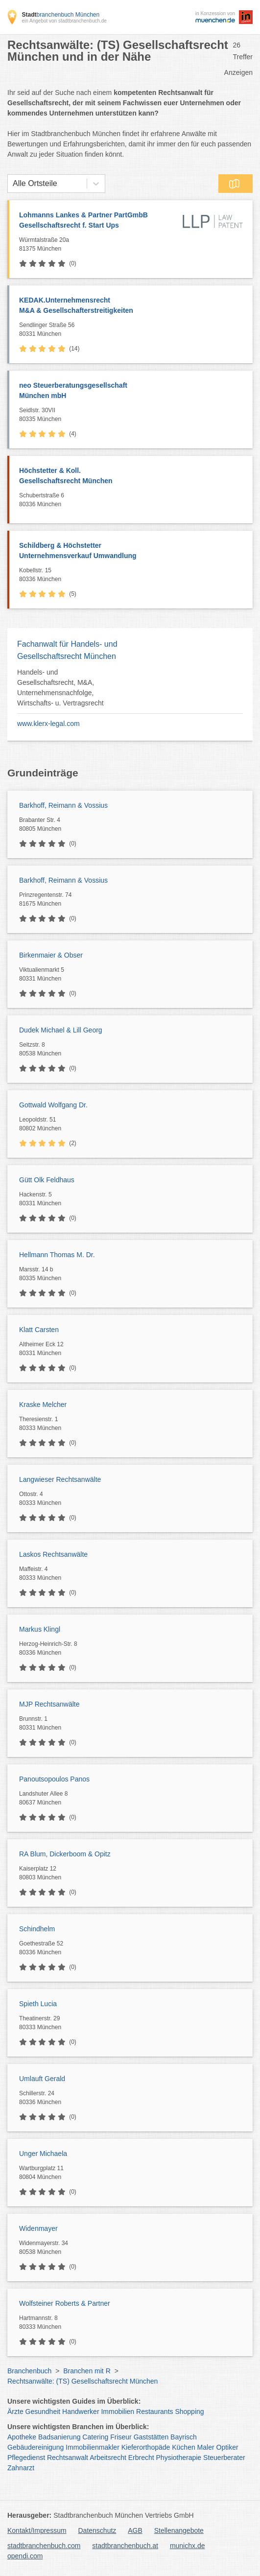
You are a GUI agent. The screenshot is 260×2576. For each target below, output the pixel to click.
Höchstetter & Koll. (131, 476)
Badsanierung (59, 2437)
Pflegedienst (26, 2457)
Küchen (183, 2447)
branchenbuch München (60, 14)
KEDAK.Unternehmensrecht (131, 306)
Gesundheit (43, 2411)
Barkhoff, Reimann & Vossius (63, 805)
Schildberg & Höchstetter (131, 551)
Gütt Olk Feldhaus (46, 1180)
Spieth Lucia (38, 2004)
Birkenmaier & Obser (51, 955)
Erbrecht (141, 2457)
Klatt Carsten (39, 1330)
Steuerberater (224, 2457)
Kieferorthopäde (145, 2447)
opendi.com (25, 2556)
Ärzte (15, 2411)
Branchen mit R (86, 2371)
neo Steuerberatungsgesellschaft (131, 391)
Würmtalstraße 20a (98, 244)
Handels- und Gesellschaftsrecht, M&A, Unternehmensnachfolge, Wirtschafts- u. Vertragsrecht (60, 687)
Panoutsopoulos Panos (54, 1779)
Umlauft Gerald (42, 2079)
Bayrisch (183, 2437)
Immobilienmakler (92, 2447)
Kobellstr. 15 (133, 575)
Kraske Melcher (43, 1404)
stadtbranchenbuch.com (43, 2546)
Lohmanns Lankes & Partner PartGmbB (98, 221)
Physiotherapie (179, 2457)
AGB (135, 2530)
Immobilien (117, 2411)
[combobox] (13, 183)
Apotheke (21, 2437)
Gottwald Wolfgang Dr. (53, 1105)
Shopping (189, 2411)
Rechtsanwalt (67, 2457)
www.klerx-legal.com (48, 723)
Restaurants (154, 2411)
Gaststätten (151, 2437)
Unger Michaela (43, 2153)
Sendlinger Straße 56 (133, 330)
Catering (95, 2437)
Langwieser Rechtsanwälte (60, 1479)
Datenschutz (97, 2530)
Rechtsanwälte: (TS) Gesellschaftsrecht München (82, 2381)
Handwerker (80, 2411)
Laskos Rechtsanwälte (53, 1554)
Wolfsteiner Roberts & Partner (64, 2303)
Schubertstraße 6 (133, 500)
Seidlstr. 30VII (133, 415)
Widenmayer (38, 2228)
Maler (205, 2447)
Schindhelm (37, 1929)
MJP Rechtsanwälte (49, 1704)
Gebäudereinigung (35, 2447)
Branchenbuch (29, 2371)
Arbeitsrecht (108, 2457)
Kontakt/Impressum (37, 2530)
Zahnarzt (20, 2468)
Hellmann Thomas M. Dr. (57, 1255)
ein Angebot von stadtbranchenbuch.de (64, 20)
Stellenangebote (179, 2530)
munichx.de (187, 2546)
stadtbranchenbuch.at (125, 2546)
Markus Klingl (39, 1629)
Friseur (121, 2437)
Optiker (227, 2447)
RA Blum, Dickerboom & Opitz (65, 1854)
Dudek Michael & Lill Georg (60, 1030)
